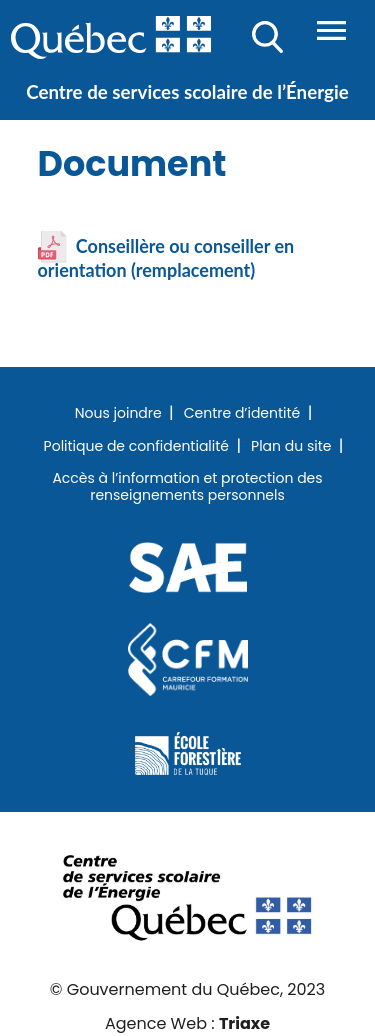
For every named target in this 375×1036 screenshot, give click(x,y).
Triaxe (244, 1023)
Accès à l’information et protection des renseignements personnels (187, 487)
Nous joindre (118, 414)
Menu (331, 30)
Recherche (267, 37)
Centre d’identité (242, 414)
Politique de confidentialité (136, 447)
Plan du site (291, 447)
